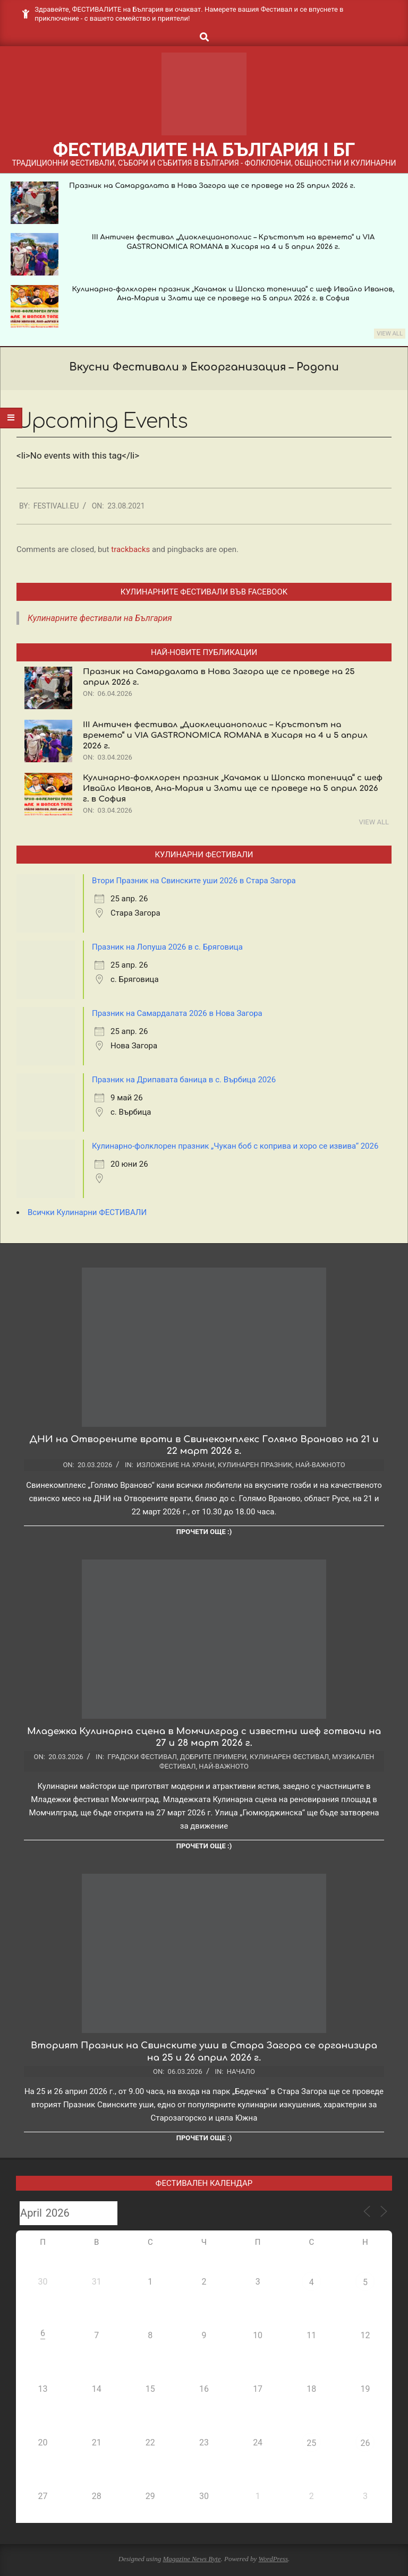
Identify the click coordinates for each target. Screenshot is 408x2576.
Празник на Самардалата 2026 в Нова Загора (177, 1013)
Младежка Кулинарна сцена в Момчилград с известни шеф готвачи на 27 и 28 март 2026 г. (204, 1737)
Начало (241, 2071)
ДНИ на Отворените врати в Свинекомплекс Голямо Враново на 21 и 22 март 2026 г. (203, 1445)
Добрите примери (213, 1757)
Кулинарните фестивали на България (100, 618)
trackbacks (130, 549)
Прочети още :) (204, 1532)
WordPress (273, 2559)
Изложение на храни (176, 1465)
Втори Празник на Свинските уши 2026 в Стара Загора (194, 880)
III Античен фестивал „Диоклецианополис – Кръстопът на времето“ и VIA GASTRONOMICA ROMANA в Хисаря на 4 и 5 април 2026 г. (225, 735)
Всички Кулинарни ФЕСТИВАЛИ (87, 1212)
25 (311, 2443)
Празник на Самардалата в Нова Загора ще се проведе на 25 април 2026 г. (212, 185)
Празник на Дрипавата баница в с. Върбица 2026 (184, 1079)
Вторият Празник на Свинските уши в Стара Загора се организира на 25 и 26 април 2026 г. (204, 2051)
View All (390, 333)
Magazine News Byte (191, 2559)
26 (365, 2443)
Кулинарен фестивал (289, 1757)
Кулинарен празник (255, 1465)
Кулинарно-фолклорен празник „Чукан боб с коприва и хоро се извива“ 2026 (235, 1146)
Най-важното (320, 1465)
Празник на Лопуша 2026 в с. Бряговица (167, 947)
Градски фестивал (142, 1757)
